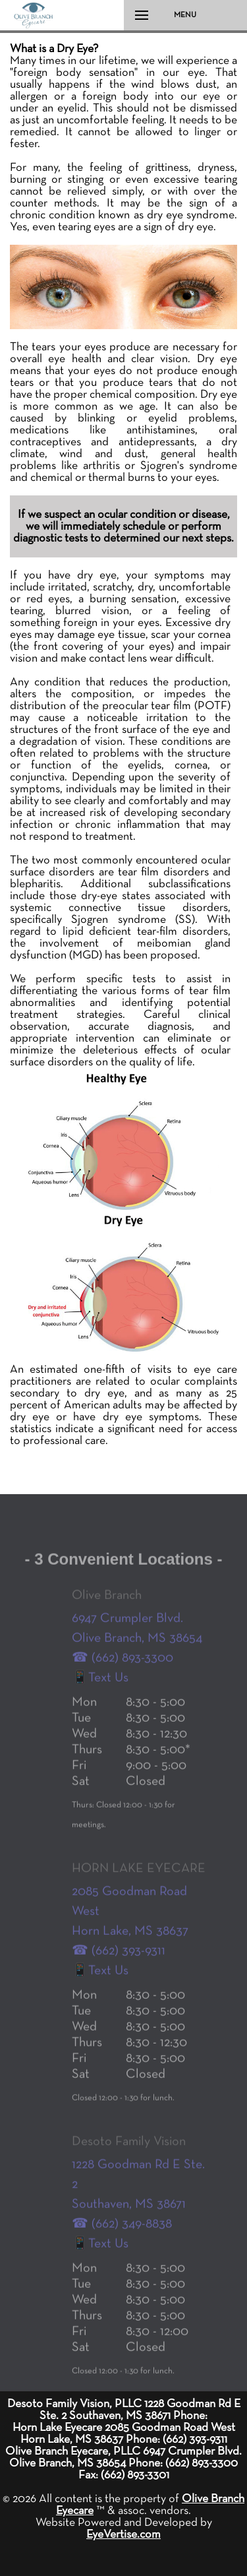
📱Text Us (100, 1691)
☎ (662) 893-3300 (122, 1671)
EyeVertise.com (123, 2534)
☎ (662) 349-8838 (122, 2237)
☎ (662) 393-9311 (118, 1964)
